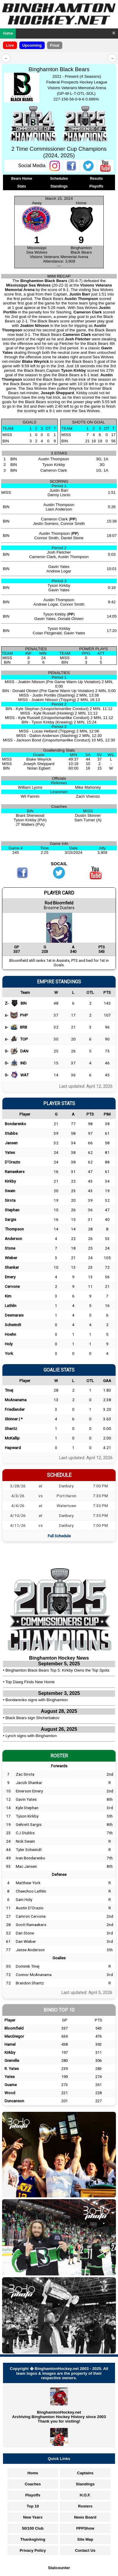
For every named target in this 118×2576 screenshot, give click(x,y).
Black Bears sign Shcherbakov (32, 1718)
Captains (85, 2473)
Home (8, 33)
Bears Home (21, 178)
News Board (85, 2517)
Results (96, 178)
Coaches (33, 2484)
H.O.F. (85, 2495)
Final (54, 45)
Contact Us (85, 2550)
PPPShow (85, 2528)
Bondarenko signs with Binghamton (36, 1700)
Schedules (59, 178)
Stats (21, 186)
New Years (33, 2517)
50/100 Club (33, 2528)
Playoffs (96, 186)
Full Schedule (59, 1535)
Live (10, 45)
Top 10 (33, 2506)
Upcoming (32, 45)
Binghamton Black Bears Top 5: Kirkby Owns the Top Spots (57, 1670)
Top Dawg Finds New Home (30, 1682)
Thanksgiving (32, 2539)
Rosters (85, 2506)
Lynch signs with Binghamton (31, 1735)
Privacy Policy (33, 2550)
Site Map (85, 2539)
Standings (59, 186)
